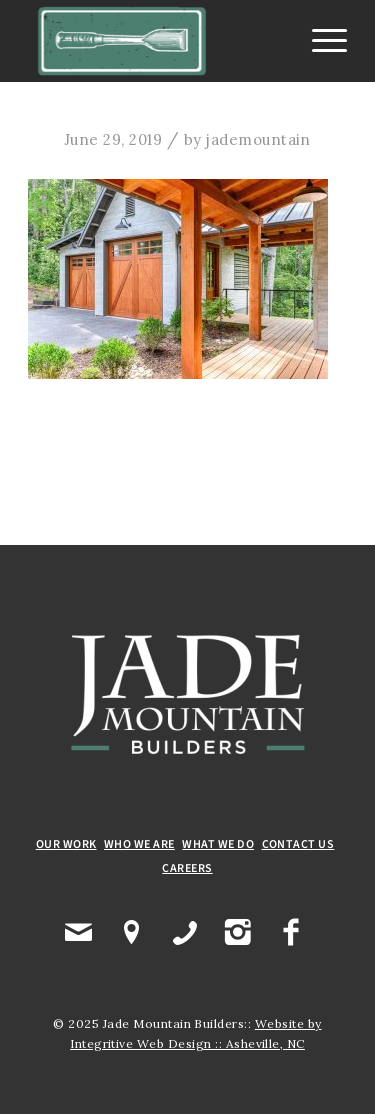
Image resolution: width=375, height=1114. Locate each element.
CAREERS (187, 868)
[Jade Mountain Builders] (155, 41)
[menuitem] (319, 41)
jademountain (258, 139)
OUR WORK (66, 844)
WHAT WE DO (218, 844)
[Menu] (319, 41)
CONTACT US (298, 844)
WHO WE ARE (139, 844)
